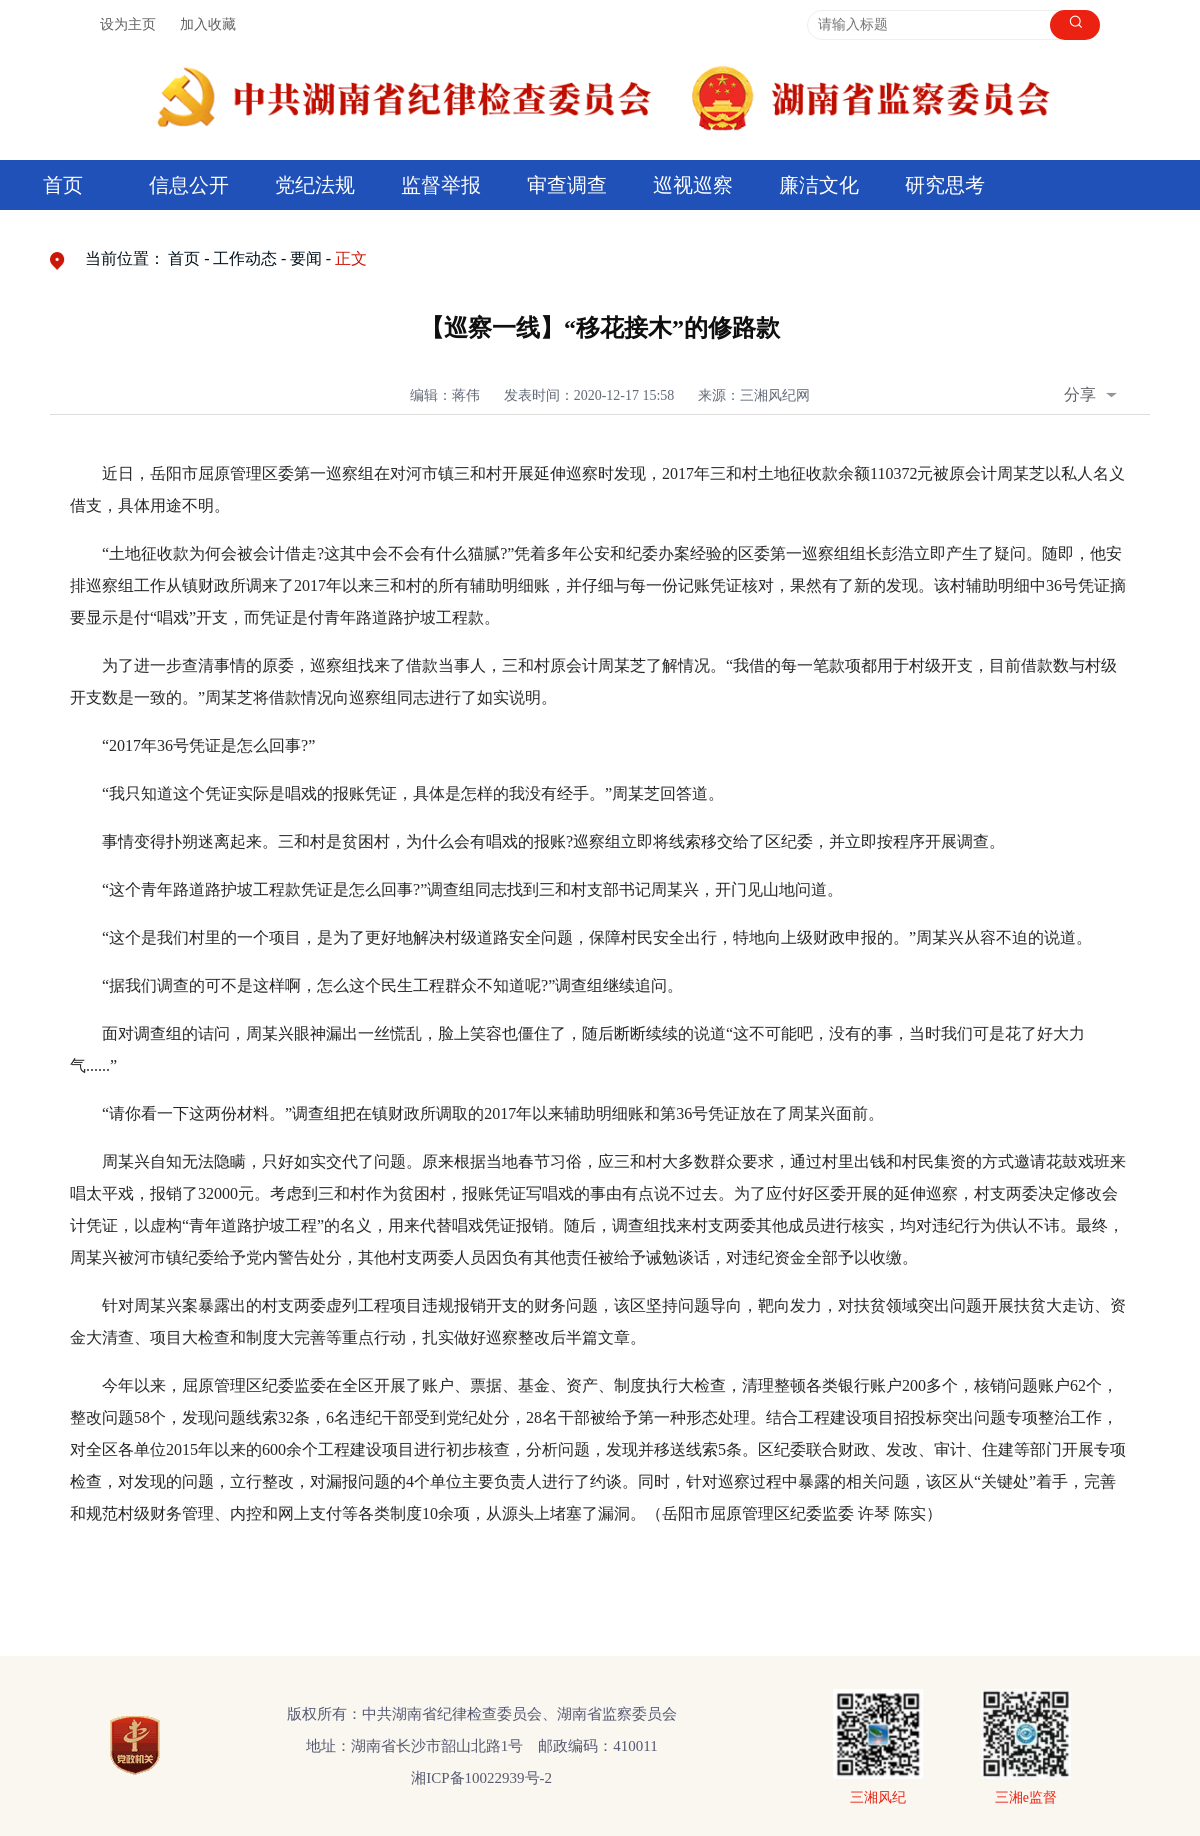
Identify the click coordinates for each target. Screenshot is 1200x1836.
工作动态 (245, 258)
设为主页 (128, 24)
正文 (351, 258)
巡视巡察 (693, 185)
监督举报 (441, 185)
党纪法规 (315, 185)
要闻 (306, 258)
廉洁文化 (819, 185)
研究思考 (945, 185)
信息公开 (189, 185)
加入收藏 (208, 24)
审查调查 (567, 185)
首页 (63, 185)
